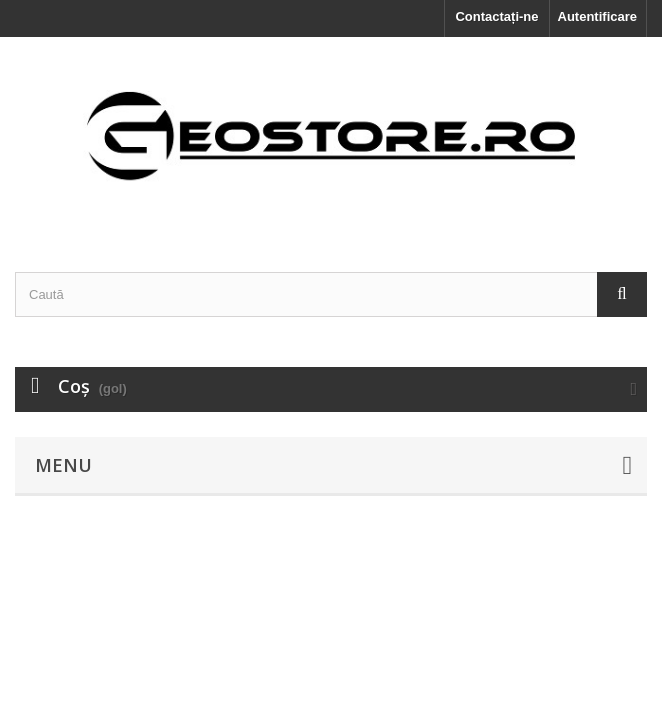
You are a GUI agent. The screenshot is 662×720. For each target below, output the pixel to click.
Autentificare (597, 16)
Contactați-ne (496, 16)
